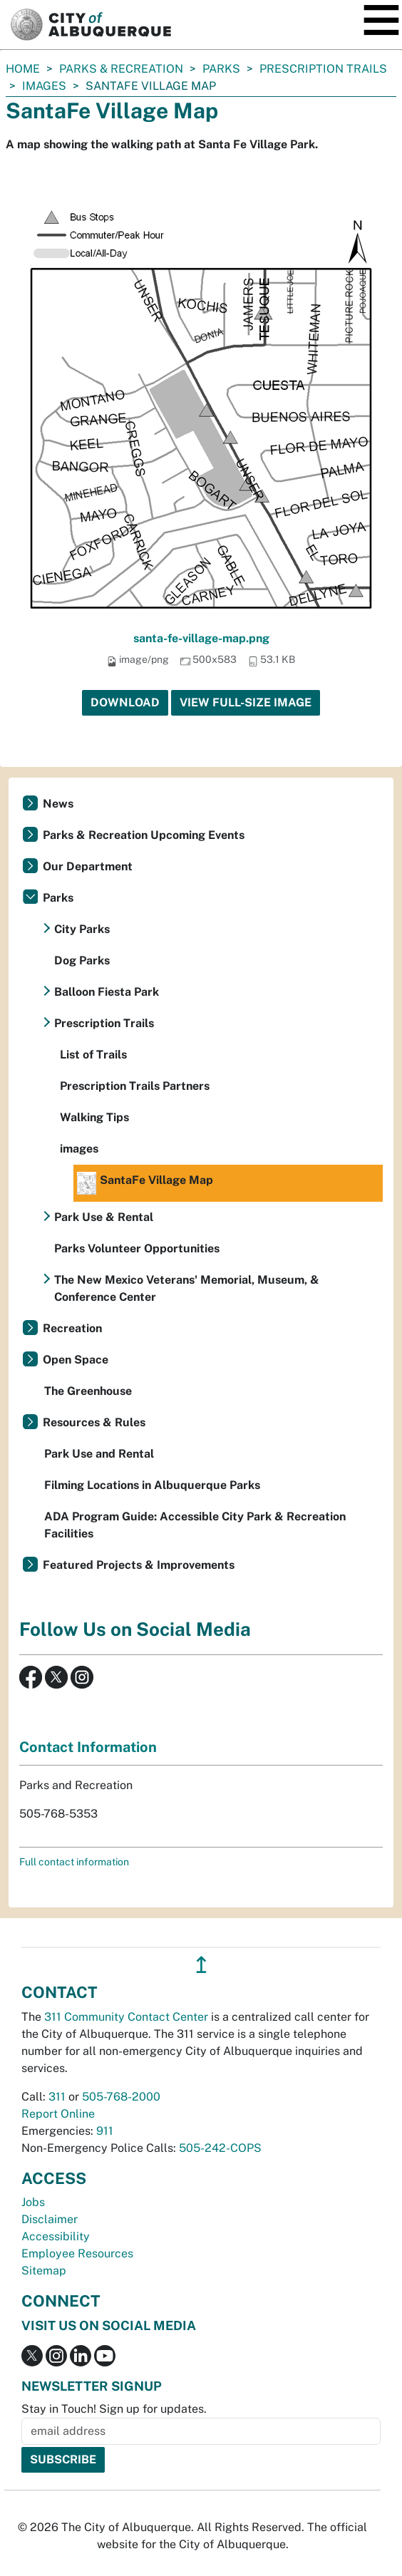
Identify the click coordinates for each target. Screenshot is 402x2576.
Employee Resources (77, 2253)
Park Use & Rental (103, 1217)
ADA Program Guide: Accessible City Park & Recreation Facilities (195, 1525)
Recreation (72, 1328)
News (58, 803)
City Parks (82, 929)
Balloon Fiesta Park (106, 992)
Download (125, 702)
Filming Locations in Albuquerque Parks (152, 1485)
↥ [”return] (201, 1965)
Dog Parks (82, 960)
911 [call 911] (104, 2131)
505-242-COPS (220, 2148)
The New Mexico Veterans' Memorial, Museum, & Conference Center (186, 1288)
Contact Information (88, 1747)
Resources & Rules (94, 1422)
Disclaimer (49, 2219)
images (44, 86)
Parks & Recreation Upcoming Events (143, 835)
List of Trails (93, 1054)
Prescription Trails (323, 69)
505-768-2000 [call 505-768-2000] (121, 2096)
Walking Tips (94, 1117)
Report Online (58, 2114)
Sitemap (43, 2270)
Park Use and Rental (99, 1453)
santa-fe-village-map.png (201, 638)
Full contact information (74, 1861)
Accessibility (55, 2236)
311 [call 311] (57, 2096)
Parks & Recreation (121, 69)
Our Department (88, 866)
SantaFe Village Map (145, 1183)
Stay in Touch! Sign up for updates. (114, 2409)
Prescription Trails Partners (135, 1086)
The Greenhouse (88, 1391)
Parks (221, 69)
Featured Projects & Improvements (138, 1565)
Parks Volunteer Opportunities (137, 1248)
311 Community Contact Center (126, 2017)
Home (23, 69)
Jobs (33, 2202)
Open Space (75, 1359)
